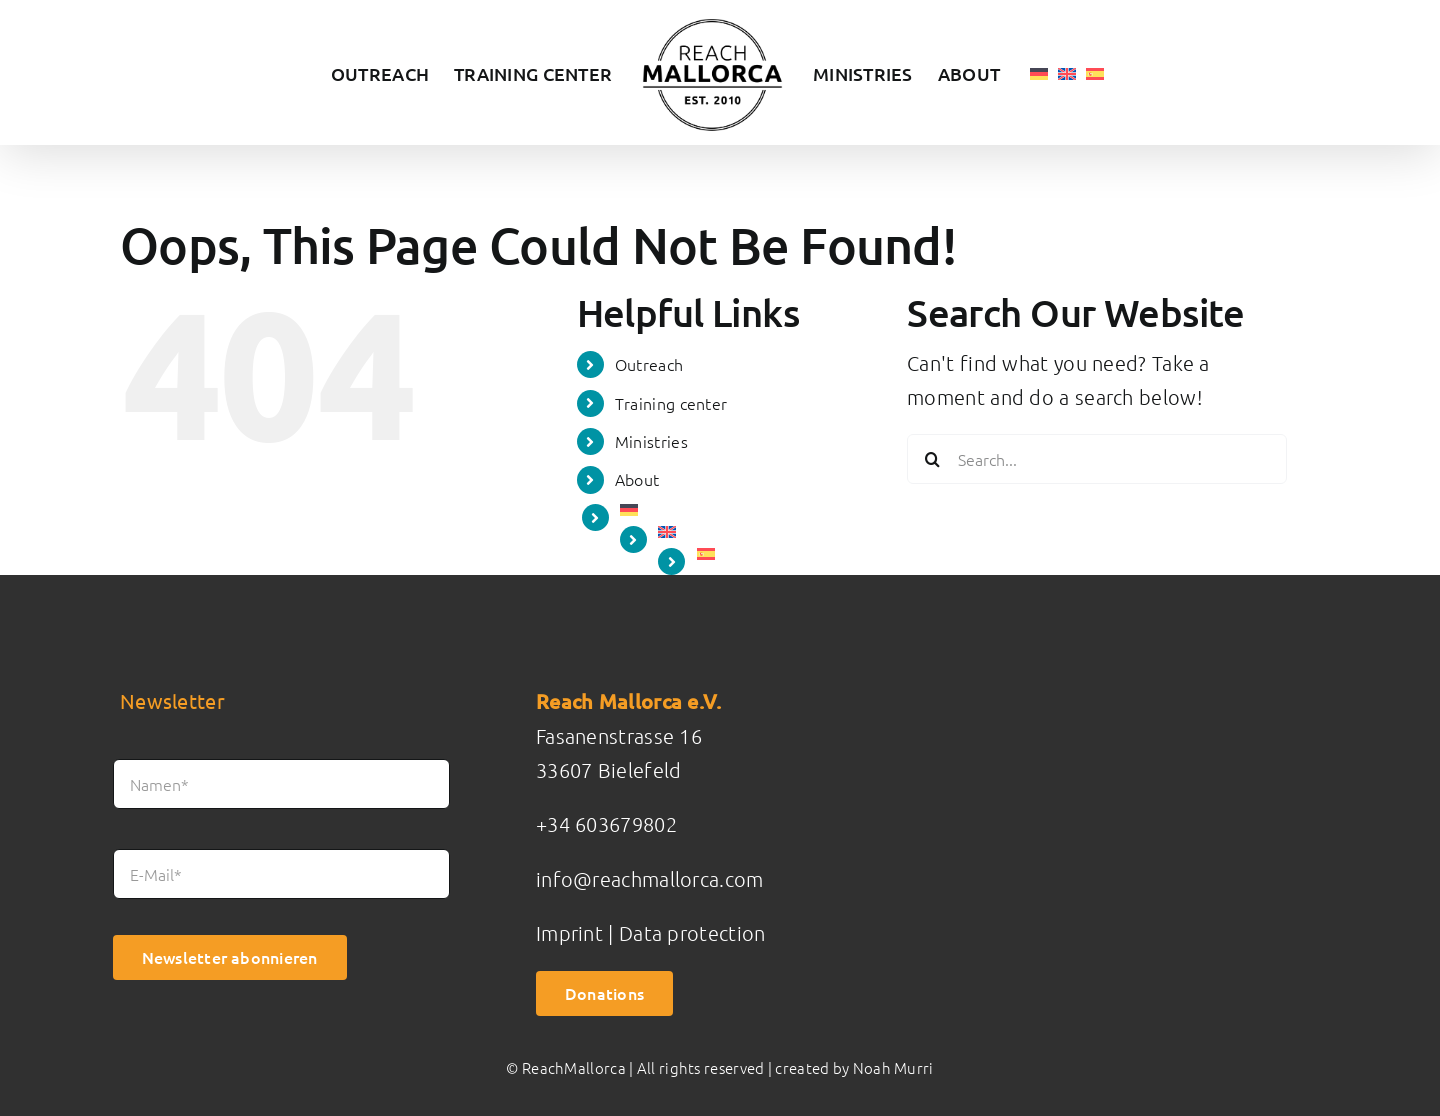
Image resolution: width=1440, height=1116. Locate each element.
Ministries (651, 441)
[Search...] (1097, 459)
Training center (671, 403)
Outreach (649, 364)
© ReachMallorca (566, 1067)
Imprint (569, 933)
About (637, 479)
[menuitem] (1039, 72)
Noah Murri (893, 1067)
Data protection (692, 933)
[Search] (932, 459)
